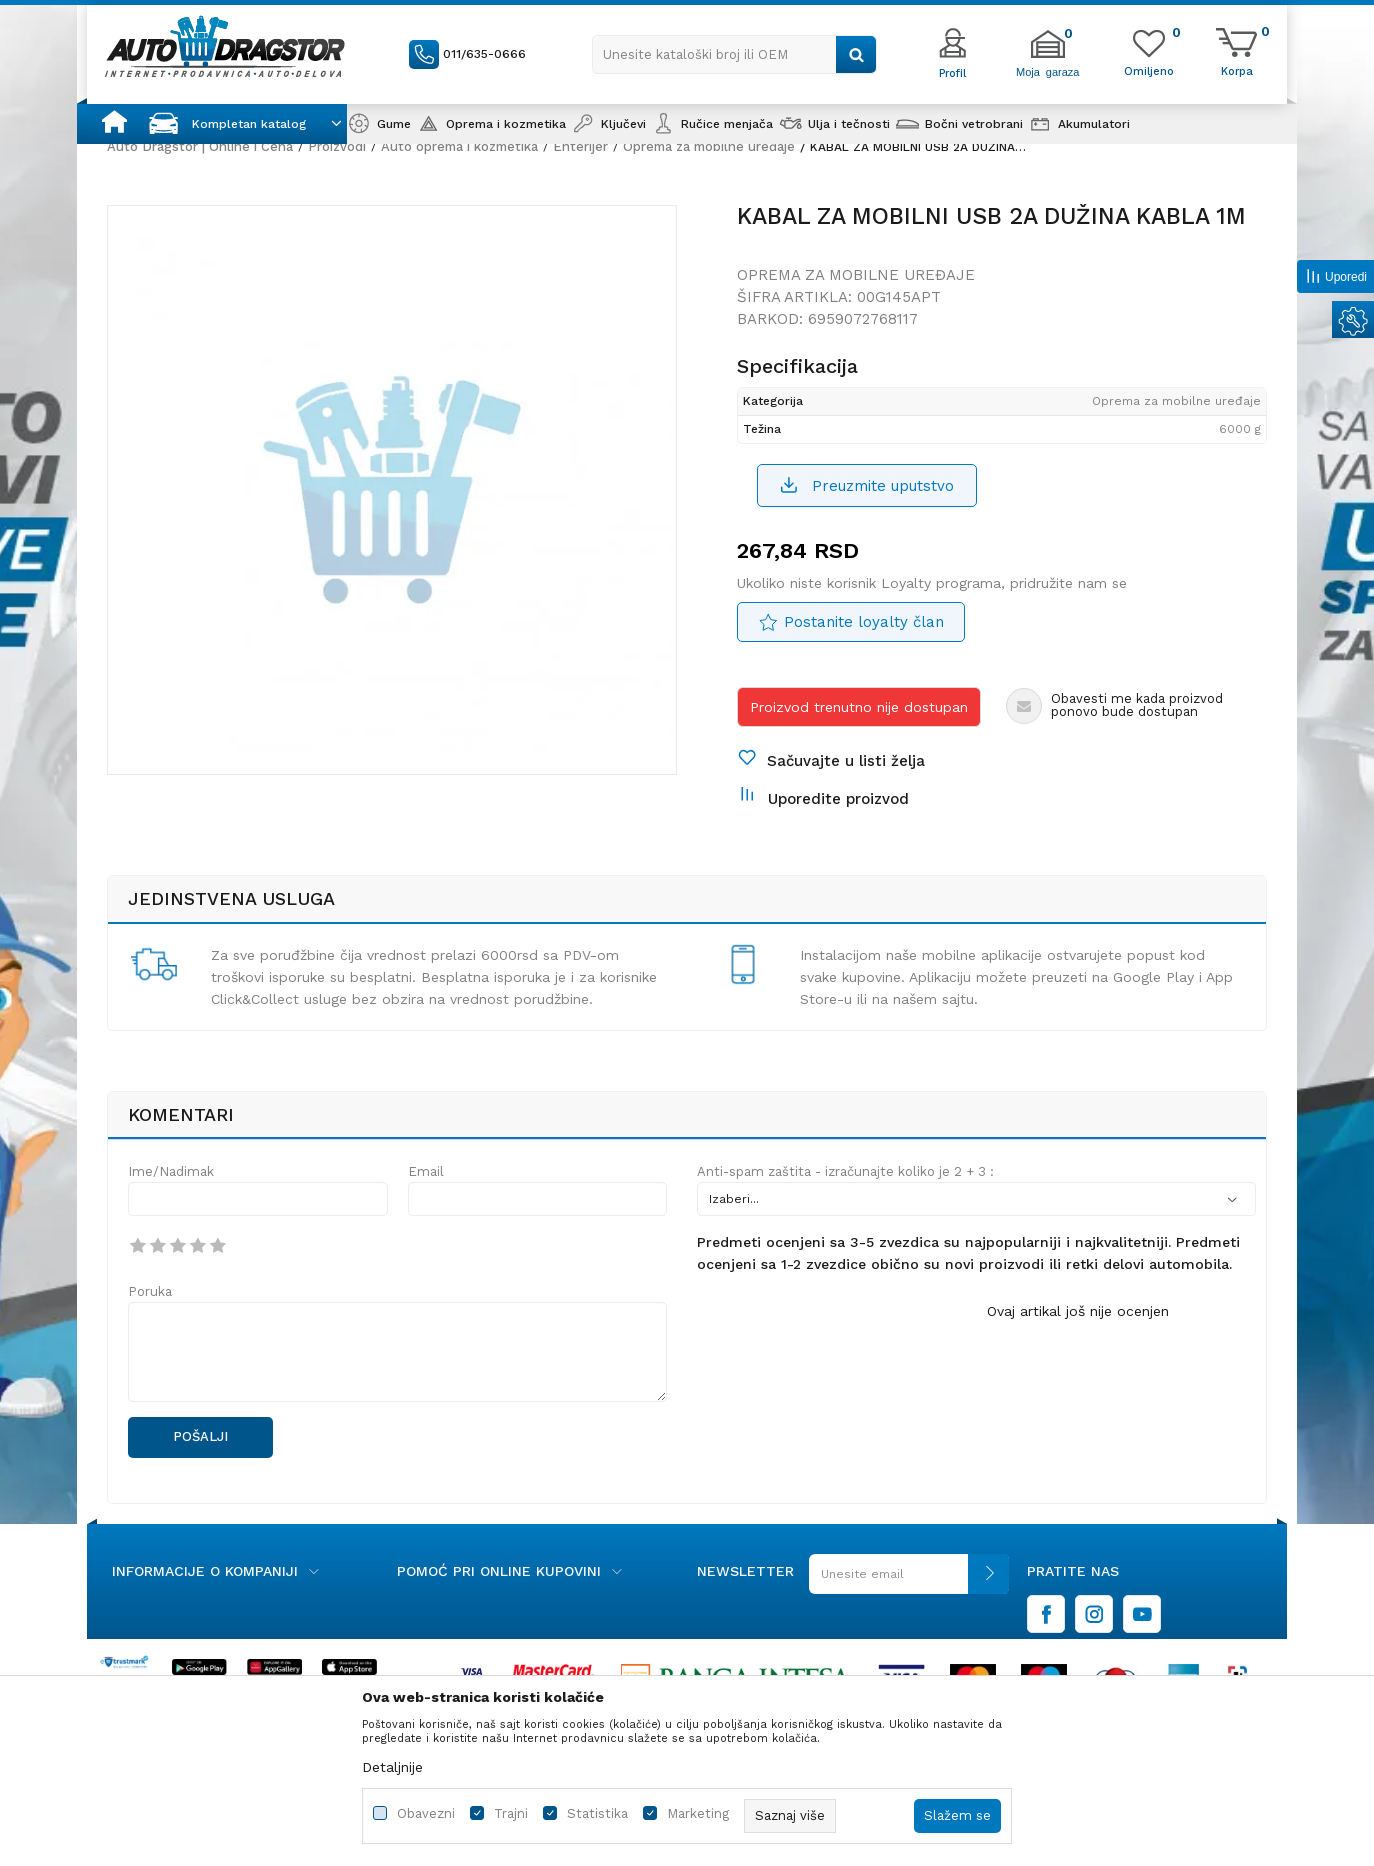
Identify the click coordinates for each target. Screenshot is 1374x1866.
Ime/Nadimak (171, 1171)
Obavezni (426, 1813)
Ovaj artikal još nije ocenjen (1078, 1311)
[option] (392, 490)
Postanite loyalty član (864, 622)
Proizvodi (337, 146)
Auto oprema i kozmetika (459, 146)
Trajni (511, 1813)
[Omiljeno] (1149, 70)
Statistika (597, 1813)
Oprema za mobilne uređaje (709, 146)
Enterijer (580, 146)
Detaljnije (392, 1767)
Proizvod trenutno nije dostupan (859, 707)
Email (426, 1171)
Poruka (150, 1291)
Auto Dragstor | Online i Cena (200, 146)
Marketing (698, 1813)
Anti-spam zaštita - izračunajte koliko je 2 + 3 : (845, 1171)
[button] (734, 54)
